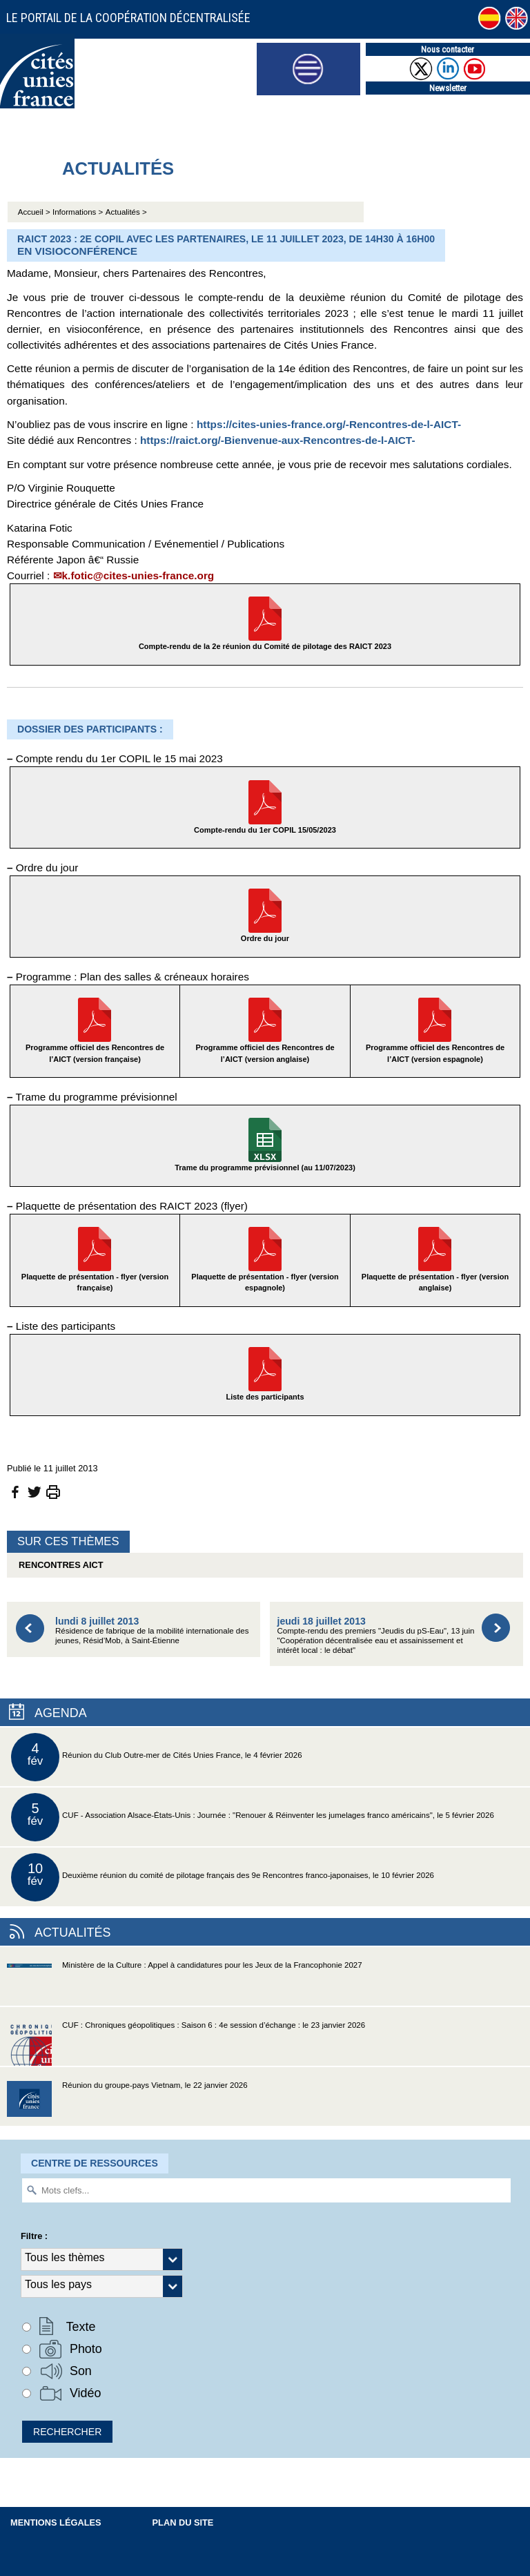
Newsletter (448, 88)
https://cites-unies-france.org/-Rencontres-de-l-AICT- (329, 424)
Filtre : (34, 2236)
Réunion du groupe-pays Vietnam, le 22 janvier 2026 (127, 2103)
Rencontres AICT (59, 1565)
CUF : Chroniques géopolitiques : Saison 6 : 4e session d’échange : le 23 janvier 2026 (186, 2043)
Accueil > (35, 212)
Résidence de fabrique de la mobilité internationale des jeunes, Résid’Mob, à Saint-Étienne (151, 1630)
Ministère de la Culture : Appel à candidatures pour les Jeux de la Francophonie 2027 (184, 1983)
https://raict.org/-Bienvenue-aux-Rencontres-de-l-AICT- (277, 440)
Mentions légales (55, 2522)
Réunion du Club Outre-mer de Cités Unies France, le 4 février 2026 (156, 1757)
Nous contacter (447, 49)
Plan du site (183, 2522)
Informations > (77, 212)
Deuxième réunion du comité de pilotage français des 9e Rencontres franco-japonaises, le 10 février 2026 (222, 1877)
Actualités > (126, 212)
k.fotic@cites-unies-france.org (138, 575)
